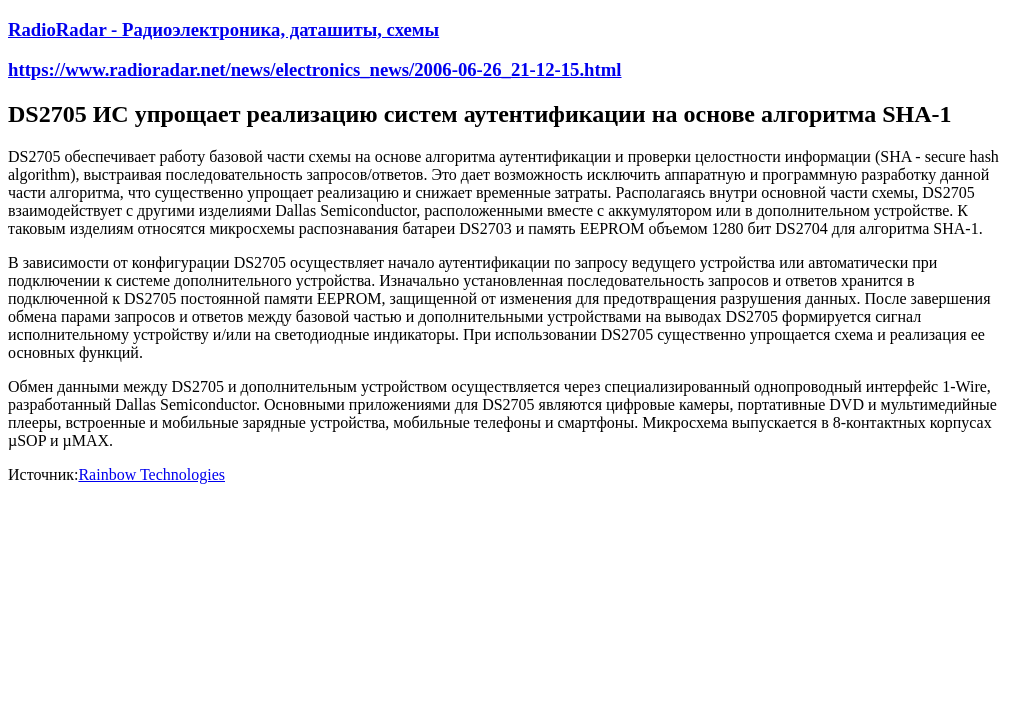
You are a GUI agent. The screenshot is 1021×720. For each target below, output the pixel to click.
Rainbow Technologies (151, 474)
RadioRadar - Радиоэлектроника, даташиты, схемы (223, 29)
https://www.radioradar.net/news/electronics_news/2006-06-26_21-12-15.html (315, 69)
